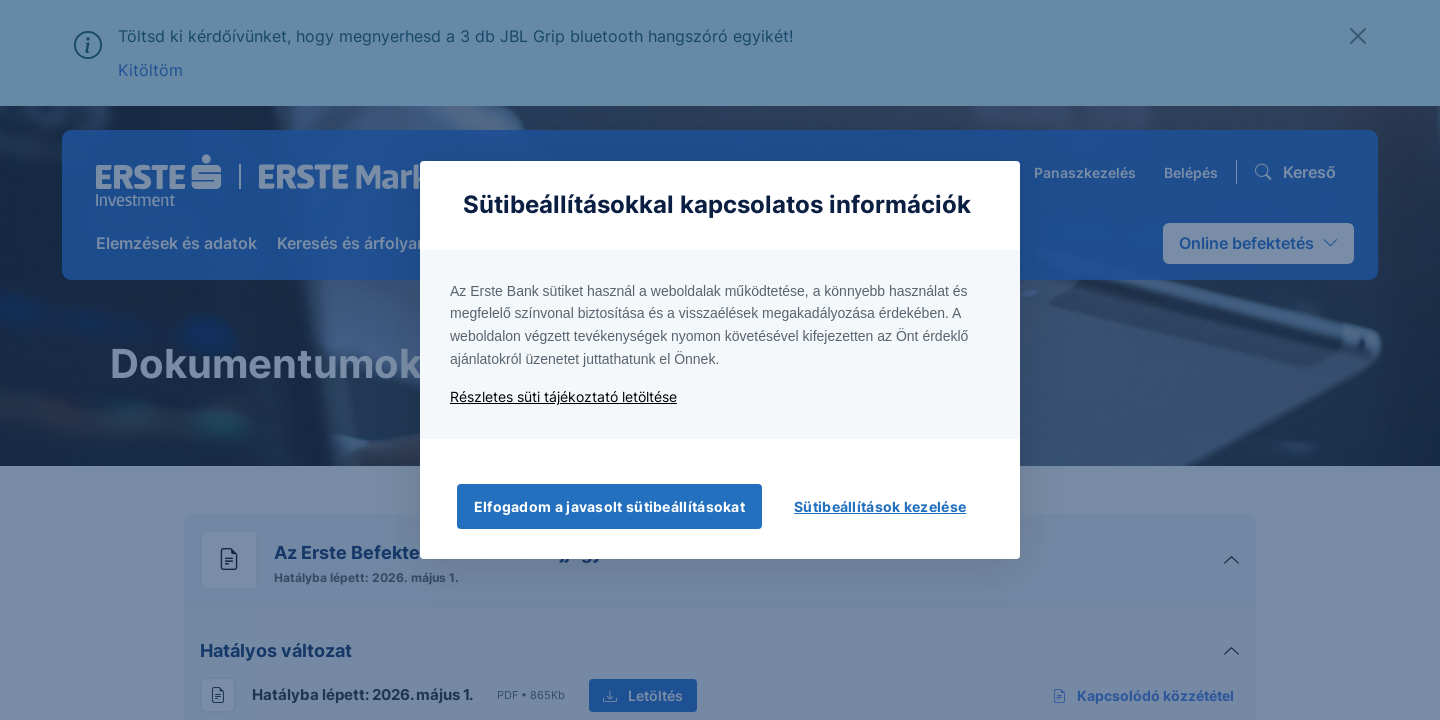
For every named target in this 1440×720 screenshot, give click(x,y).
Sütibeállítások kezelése (880, 506)
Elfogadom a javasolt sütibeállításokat (609, 506)
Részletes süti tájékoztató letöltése (563, 396)
